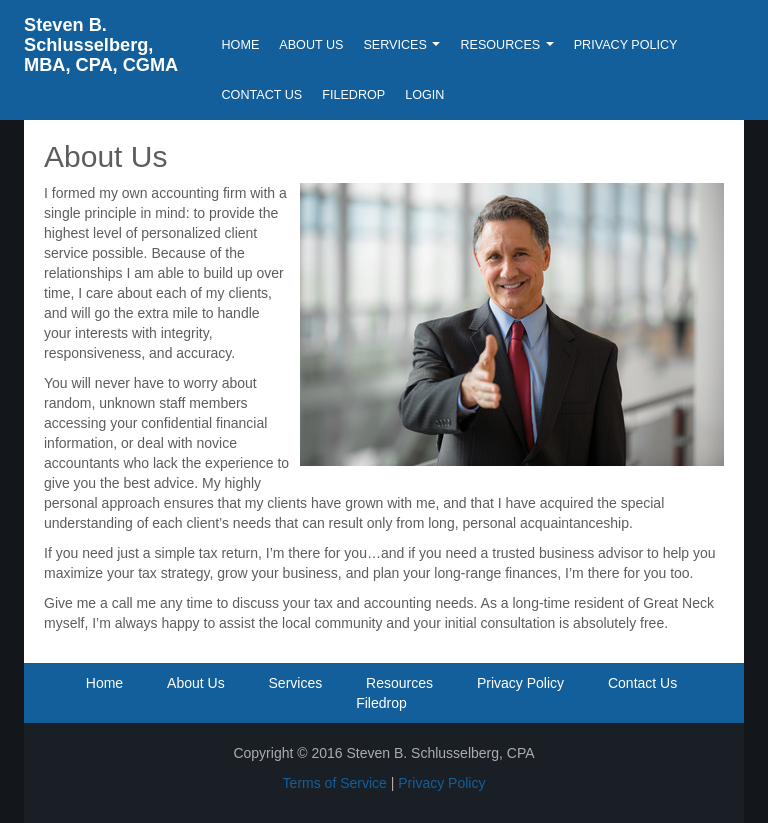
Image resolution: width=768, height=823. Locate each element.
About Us (311, 45)
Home (241, 45)
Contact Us (262, 95)
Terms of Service (335, 783)
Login (424, 95)
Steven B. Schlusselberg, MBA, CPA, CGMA (101, 45)
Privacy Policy (626, 45)
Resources (506, 45)
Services (401, 45)
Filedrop (353, 95)
